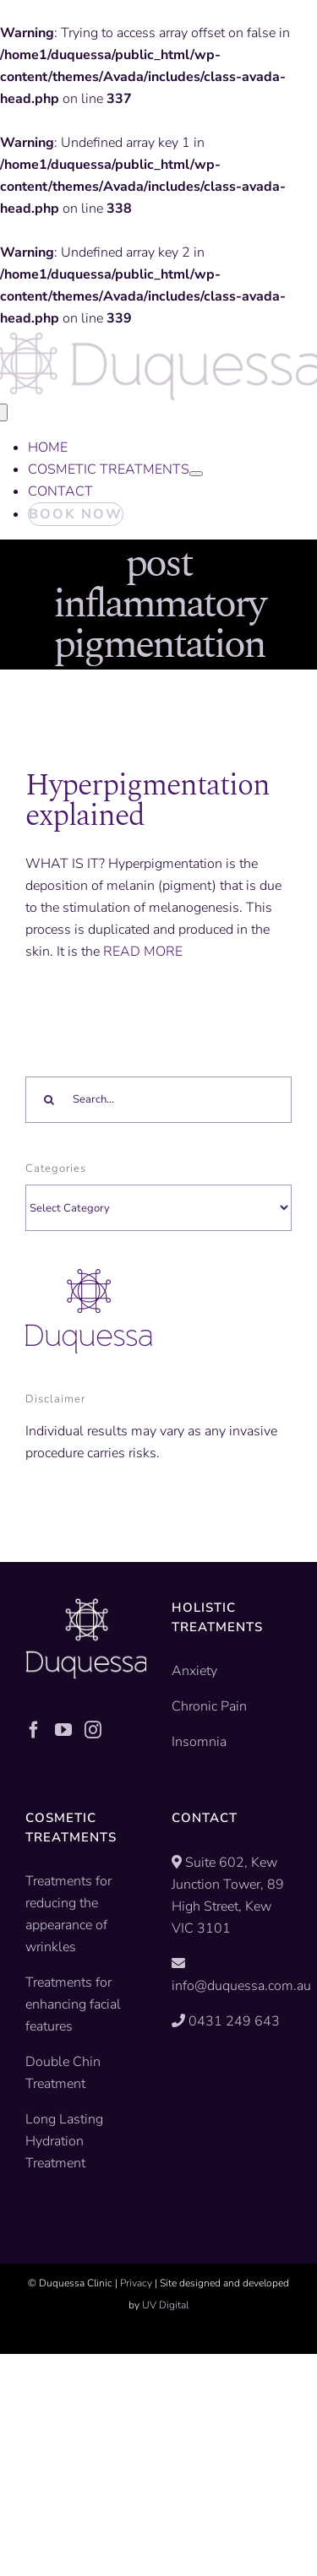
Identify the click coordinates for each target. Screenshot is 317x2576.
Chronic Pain (209, 1706)
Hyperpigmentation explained (147, 800)
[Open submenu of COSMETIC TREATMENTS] (196, 473)
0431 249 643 (234, 2021)
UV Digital (165, 2305)
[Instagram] (93, 1730)
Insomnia (199, 1742)
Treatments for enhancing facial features (73, 2004)
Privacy (136, 2283)
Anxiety (194, 1671)
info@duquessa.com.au (241, 1986)
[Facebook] (33, 1730)
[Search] (48, 1099)
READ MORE (143, 951)
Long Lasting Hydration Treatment (64, 2141)
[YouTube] (63, 1730)
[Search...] (158, 1099)
